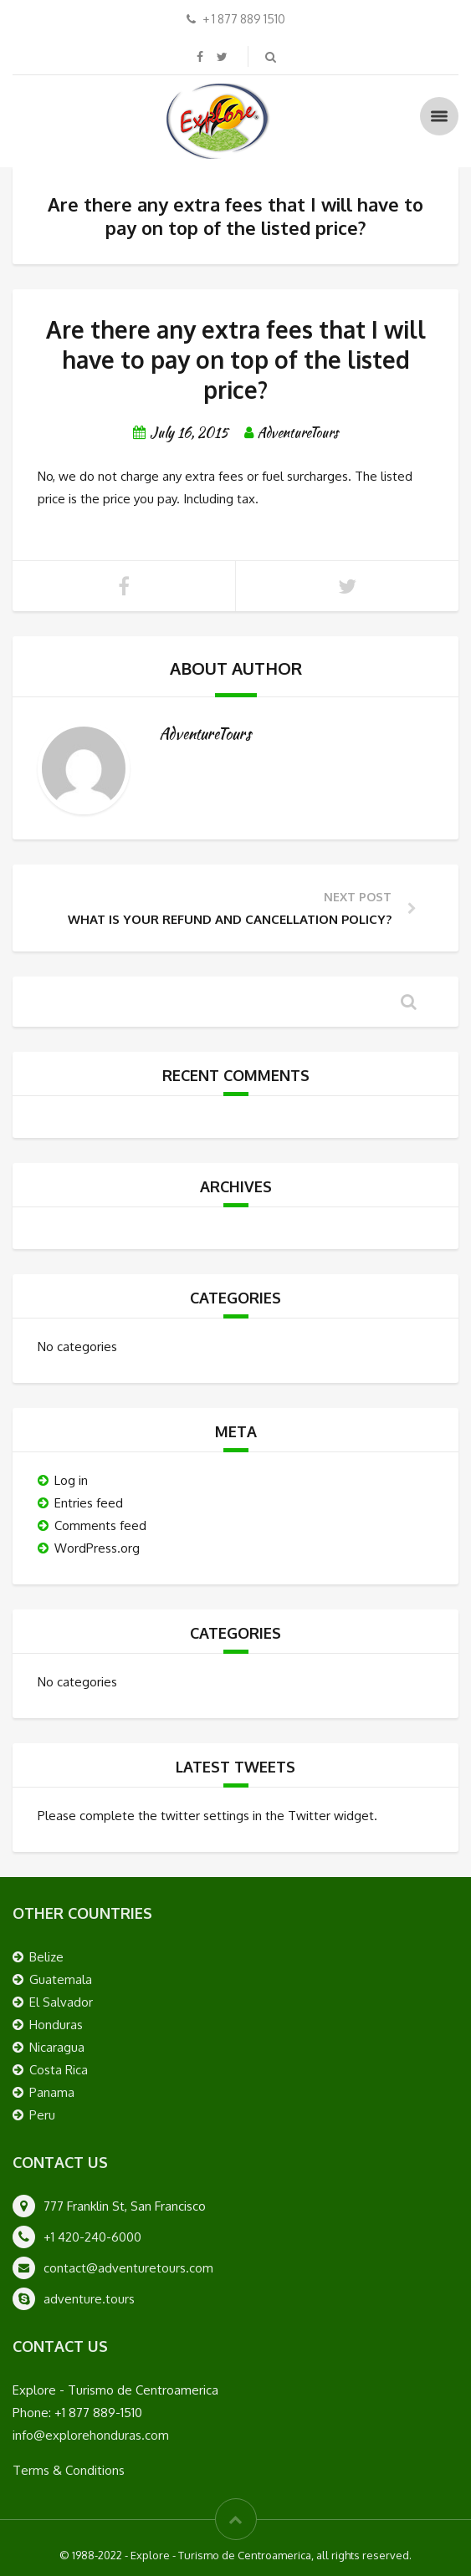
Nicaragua (56, 2047)
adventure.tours (89, 2299)
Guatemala (60, 1979)
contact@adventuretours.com (128, 2268)
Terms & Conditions (69, 2470)
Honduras (56, 2025)
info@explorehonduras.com (91, 2435)
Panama (51, 2092)
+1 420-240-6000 (92, 2237)
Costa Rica (58, 2070)
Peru (42, 2115)
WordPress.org (97, 1548)
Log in (71, 1480)
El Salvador (61, 2002)
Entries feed (88, 1503)
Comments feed (100, 1525)
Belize (46, 1957)
